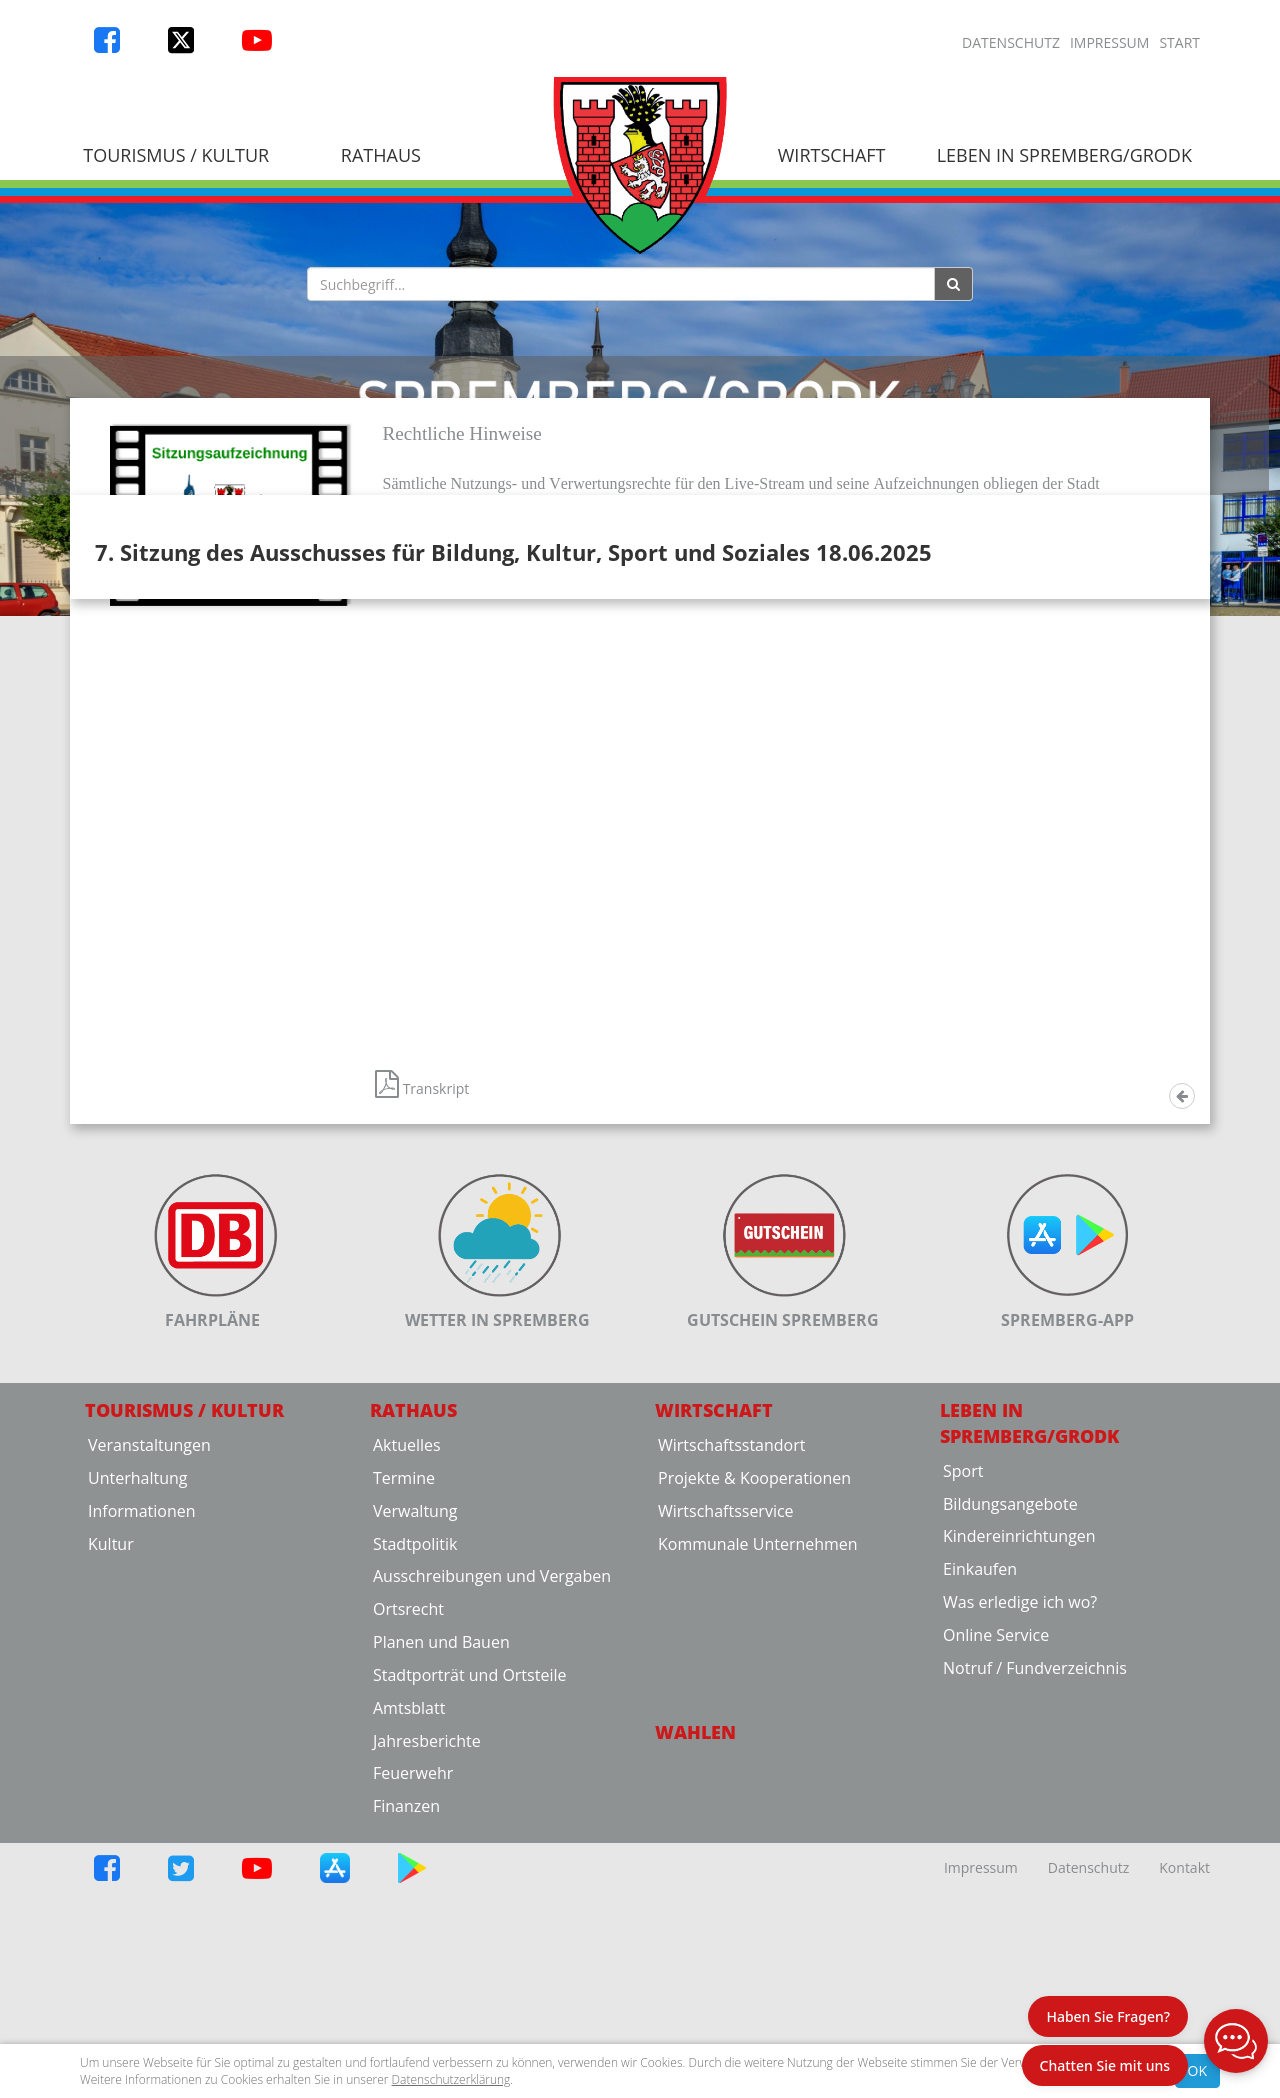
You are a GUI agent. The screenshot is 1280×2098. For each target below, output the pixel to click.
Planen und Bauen (441, 1888)
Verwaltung (415, 1757)
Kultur (111, 1790)
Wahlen (695, 1978)
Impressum (1110, 42)
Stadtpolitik (415, 1790)
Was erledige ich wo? (1020, 1848)
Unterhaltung (137, 1724)
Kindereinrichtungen (1019, 1783)
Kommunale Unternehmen (758, 1790)
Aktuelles (407, 1691)
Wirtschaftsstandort (731, 1691)
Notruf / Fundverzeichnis (1035, 1914)
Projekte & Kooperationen (754, 1724)
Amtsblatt (409, 1954)
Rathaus (381, 155)
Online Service (996, 1881)
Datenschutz (1011, 42)
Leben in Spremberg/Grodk (1064, 155)
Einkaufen (980, 1816)
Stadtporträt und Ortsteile (469, 1921)
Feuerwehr (413, 2020)
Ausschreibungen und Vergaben (492, 1823)
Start (1179, 42)
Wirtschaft (832, 155)
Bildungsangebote (1010, 1750)
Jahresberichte (427, 1987)
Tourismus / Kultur (176, 155)
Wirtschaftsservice (726, 1757)
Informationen (142, 1757)
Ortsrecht (408, 1856)
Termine (404, 1724)
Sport (963, 1717)
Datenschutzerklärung (451, 2079)
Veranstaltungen (149, 1691)
